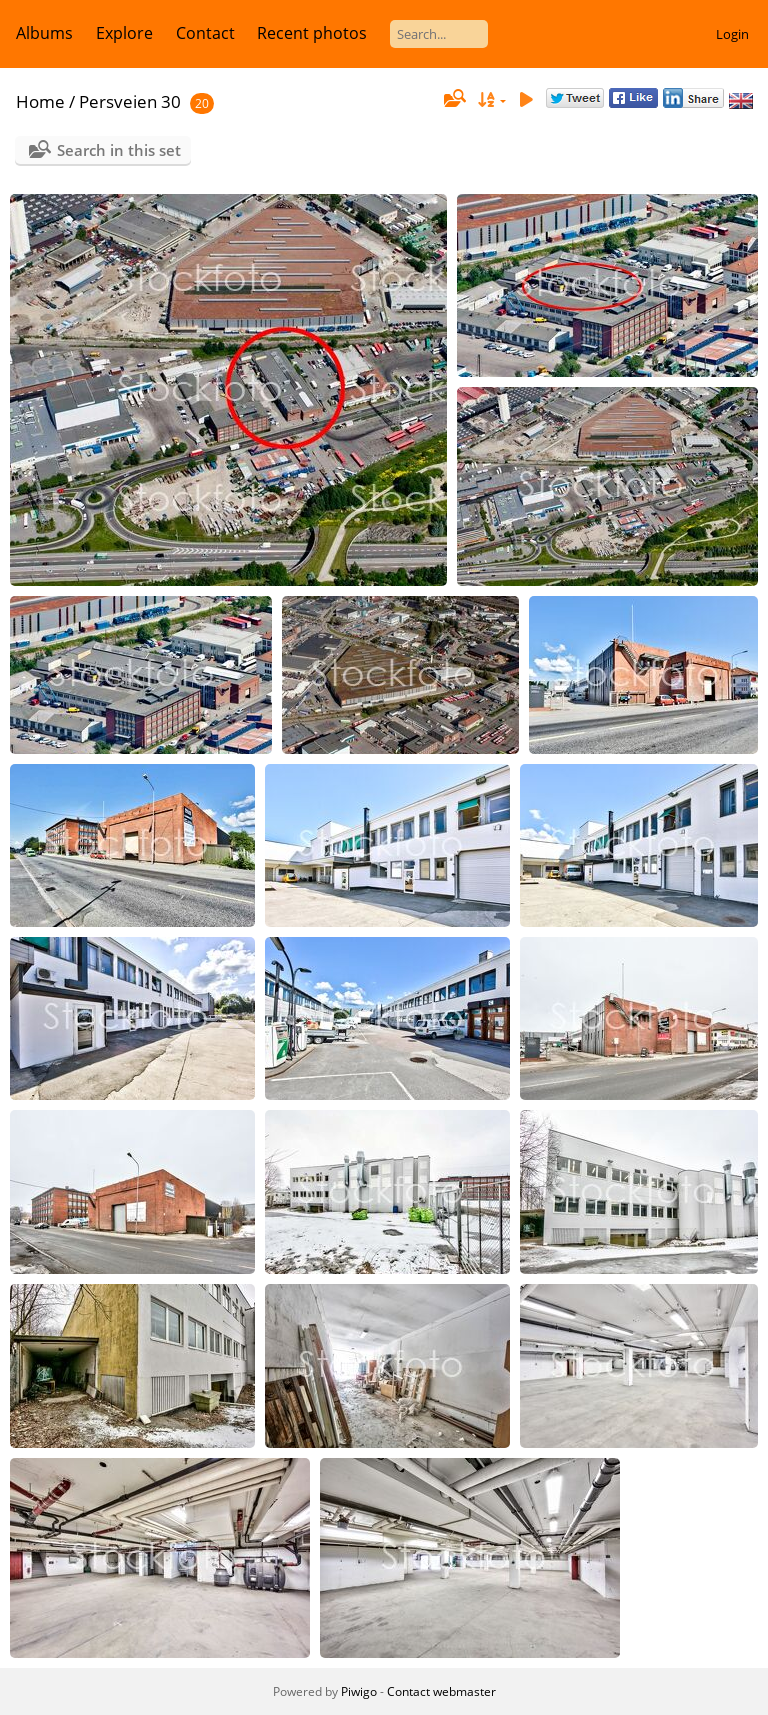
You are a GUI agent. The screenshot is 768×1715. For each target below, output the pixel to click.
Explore (124, 33)
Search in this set (119, 150)
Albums (44, 33)
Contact (205, 33)
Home (40, 101)
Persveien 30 (130, 101)
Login (732, 34)
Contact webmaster (441, 1691)
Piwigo (359, 1691)
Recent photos (312, 33)
